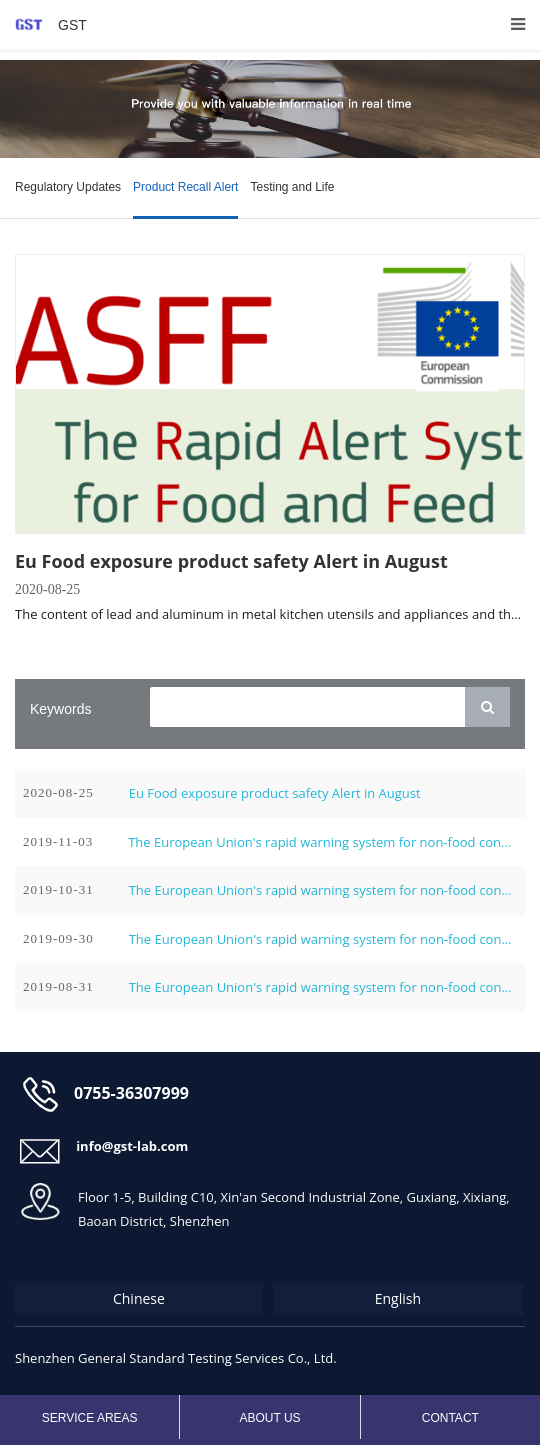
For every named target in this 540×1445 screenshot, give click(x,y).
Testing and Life (292, 187)
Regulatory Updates (68, 187)
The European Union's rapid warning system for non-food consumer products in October (323, 890)
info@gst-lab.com (132, 1146)
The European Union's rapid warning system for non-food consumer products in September (323, 939)
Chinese (139, 1298)
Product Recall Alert (185, 187)
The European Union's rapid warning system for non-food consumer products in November (322, 842)
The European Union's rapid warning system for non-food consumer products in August (323, 987)
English (398, 1298)
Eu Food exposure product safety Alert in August (231, 561)
